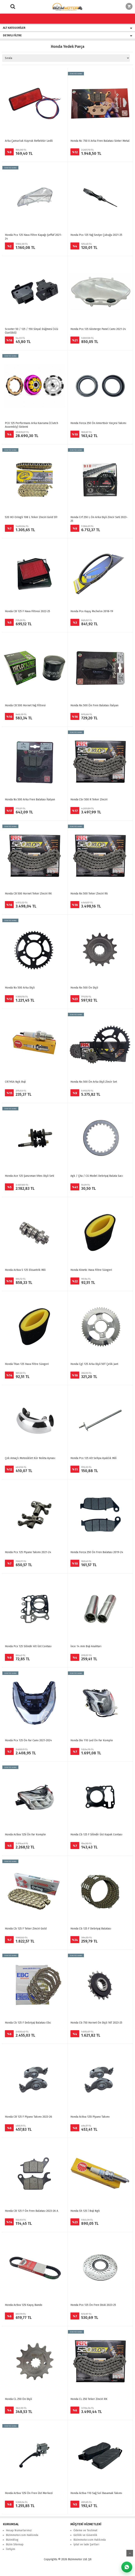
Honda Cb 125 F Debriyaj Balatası (90, 1928)
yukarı (129, 2553)
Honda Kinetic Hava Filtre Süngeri (91, 1270)
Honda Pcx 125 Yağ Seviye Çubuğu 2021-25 (96, 235)
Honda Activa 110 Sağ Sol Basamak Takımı (96, 2493)
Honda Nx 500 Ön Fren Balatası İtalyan (94, 705)
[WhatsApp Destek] (126, 2567)
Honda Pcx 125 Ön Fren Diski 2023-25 (93, 2305)
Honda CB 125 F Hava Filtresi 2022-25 (27, 611)
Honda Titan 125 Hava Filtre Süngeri (27, 1364)
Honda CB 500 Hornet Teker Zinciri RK (28, 893)
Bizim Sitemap (14, 2544)
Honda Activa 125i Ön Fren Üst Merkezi (29, 2493)
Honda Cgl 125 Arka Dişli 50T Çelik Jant (94, 1364)
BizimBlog (12, 2539)
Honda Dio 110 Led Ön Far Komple (91, 1740)
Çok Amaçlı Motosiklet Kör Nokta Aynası (30, 1458)
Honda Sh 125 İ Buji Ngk (85, 2211)
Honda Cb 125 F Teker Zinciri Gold (26, 1928)
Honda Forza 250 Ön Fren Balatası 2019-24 (96, 1552)
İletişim (10, 2549)
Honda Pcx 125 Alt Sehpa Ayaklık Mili (93, 1458)
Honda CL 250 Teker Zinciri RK (88, 2399)
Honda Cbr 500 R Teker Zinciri (88, 799)
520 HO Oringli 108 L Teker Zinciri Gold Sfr (31, 517)
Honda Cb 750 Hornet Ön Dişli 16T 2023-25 (96, 2022)
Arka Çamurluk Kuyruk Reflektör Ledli (29, 141)
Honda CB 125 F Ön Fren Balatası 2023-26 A (31, 2211)
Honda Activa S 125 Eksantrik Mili (25, 1270)
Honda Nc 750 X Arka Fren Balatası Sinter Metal (100, 141)
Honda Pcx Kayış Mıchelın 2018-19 (91, 611)
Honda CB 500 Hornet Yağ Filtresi (25, 705)
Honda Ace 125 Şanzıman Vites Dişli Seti (29, 1176)
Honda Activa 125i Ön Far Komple (25, 1834)
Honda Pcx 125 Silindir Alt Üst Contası (28, 1646)
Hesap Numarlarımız (19, 2530)
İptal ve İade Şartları (86, 2544)
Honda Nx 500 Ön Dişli (84, 987)
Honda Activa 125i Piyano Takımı (90, 2116)
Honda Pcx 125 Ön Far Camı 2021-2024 (28, 1740)
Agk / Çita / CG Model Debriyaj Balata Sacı (96, 1176)
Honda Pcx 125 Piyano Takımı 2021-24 (28, 1552)
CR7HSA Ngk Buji (15, 1081)
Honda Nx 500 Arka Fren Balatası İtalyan (30, 799)
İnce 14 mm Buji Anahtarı (85, 1646)
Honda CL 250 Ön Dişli (18, 2399)
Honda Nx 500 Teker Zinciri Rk (89, 893)
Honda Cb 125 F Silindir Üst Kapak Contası (96, 1834)
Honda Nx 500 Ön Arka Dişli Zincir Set (93, 1081)
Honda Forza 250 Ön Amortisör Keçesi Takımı (98, 423)
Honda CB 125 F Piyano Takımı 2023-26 (28, 2116)
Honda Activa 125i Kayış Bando (23, 2305)
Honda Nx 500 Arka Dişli (20, 987)
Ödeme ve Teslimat (85, 2530)
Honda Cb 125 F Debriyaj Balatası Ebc (28, 2022)
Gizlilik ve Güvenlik (85, 2535)
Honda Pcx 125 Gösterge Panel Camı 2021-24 (98, 329)
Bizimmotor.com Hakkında (22, 2535)
